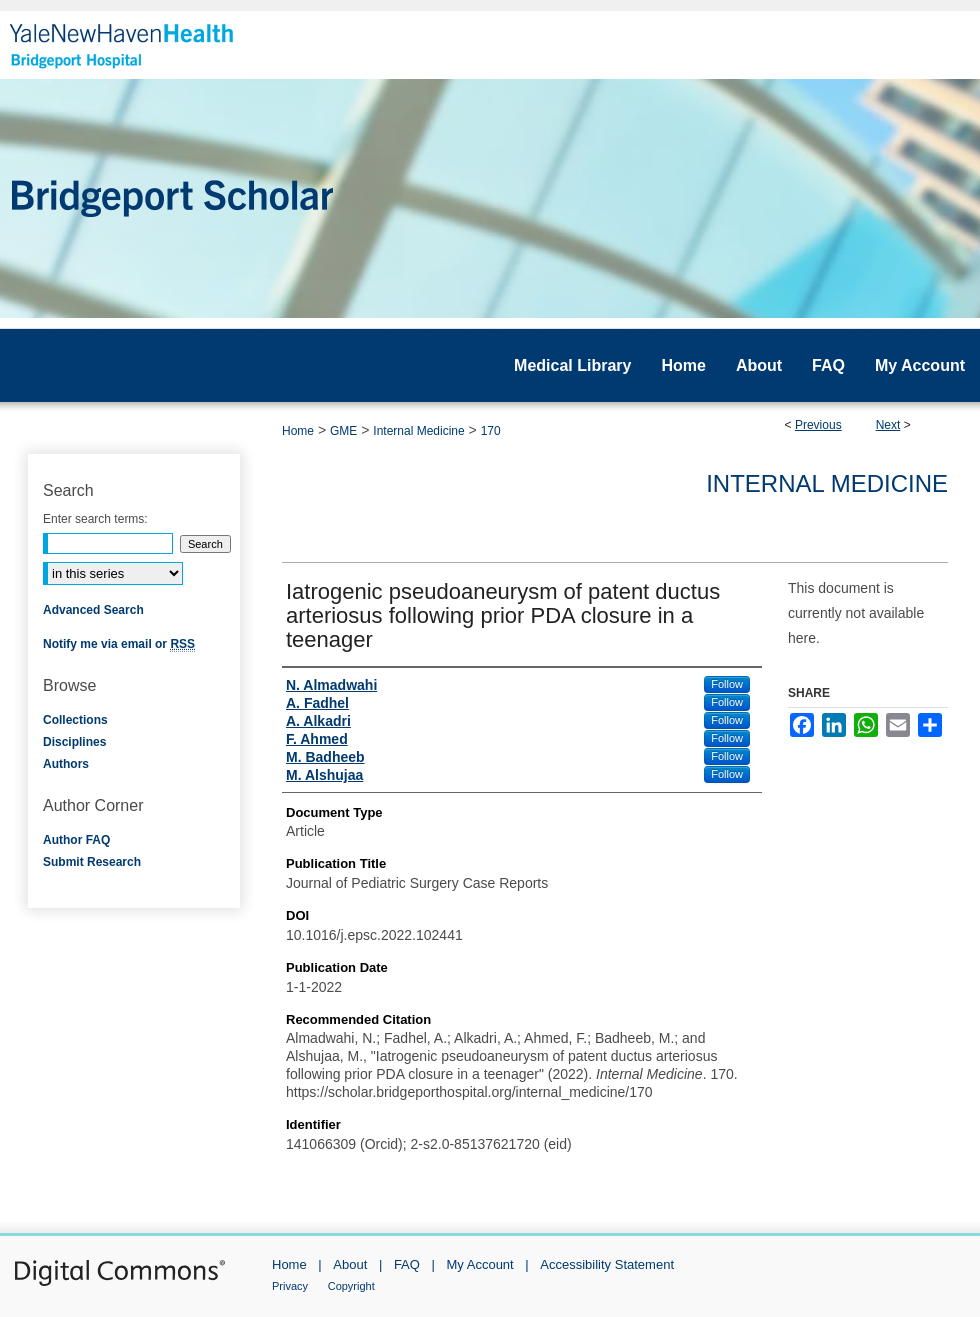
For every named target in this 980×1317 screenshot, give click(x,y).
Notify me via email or (119, 644)
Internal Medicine (418, 431)
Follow (727, 684)
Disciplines (74, 742)
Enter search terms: (95, 519)
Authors (66, 764)
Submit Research (92, 862)
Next (888, 425)
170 (491, 431)
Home (298, 431)
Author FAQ (76, 840)
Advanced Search (93, 610)
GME (343, 431)
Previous (818, 425)
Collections (75, 720)
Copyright (351, 1286)
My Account (480, 1264)
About (350, 1264)
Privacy (290, 1286)
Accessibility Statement (607, 1264)
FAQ (407, 1264)
